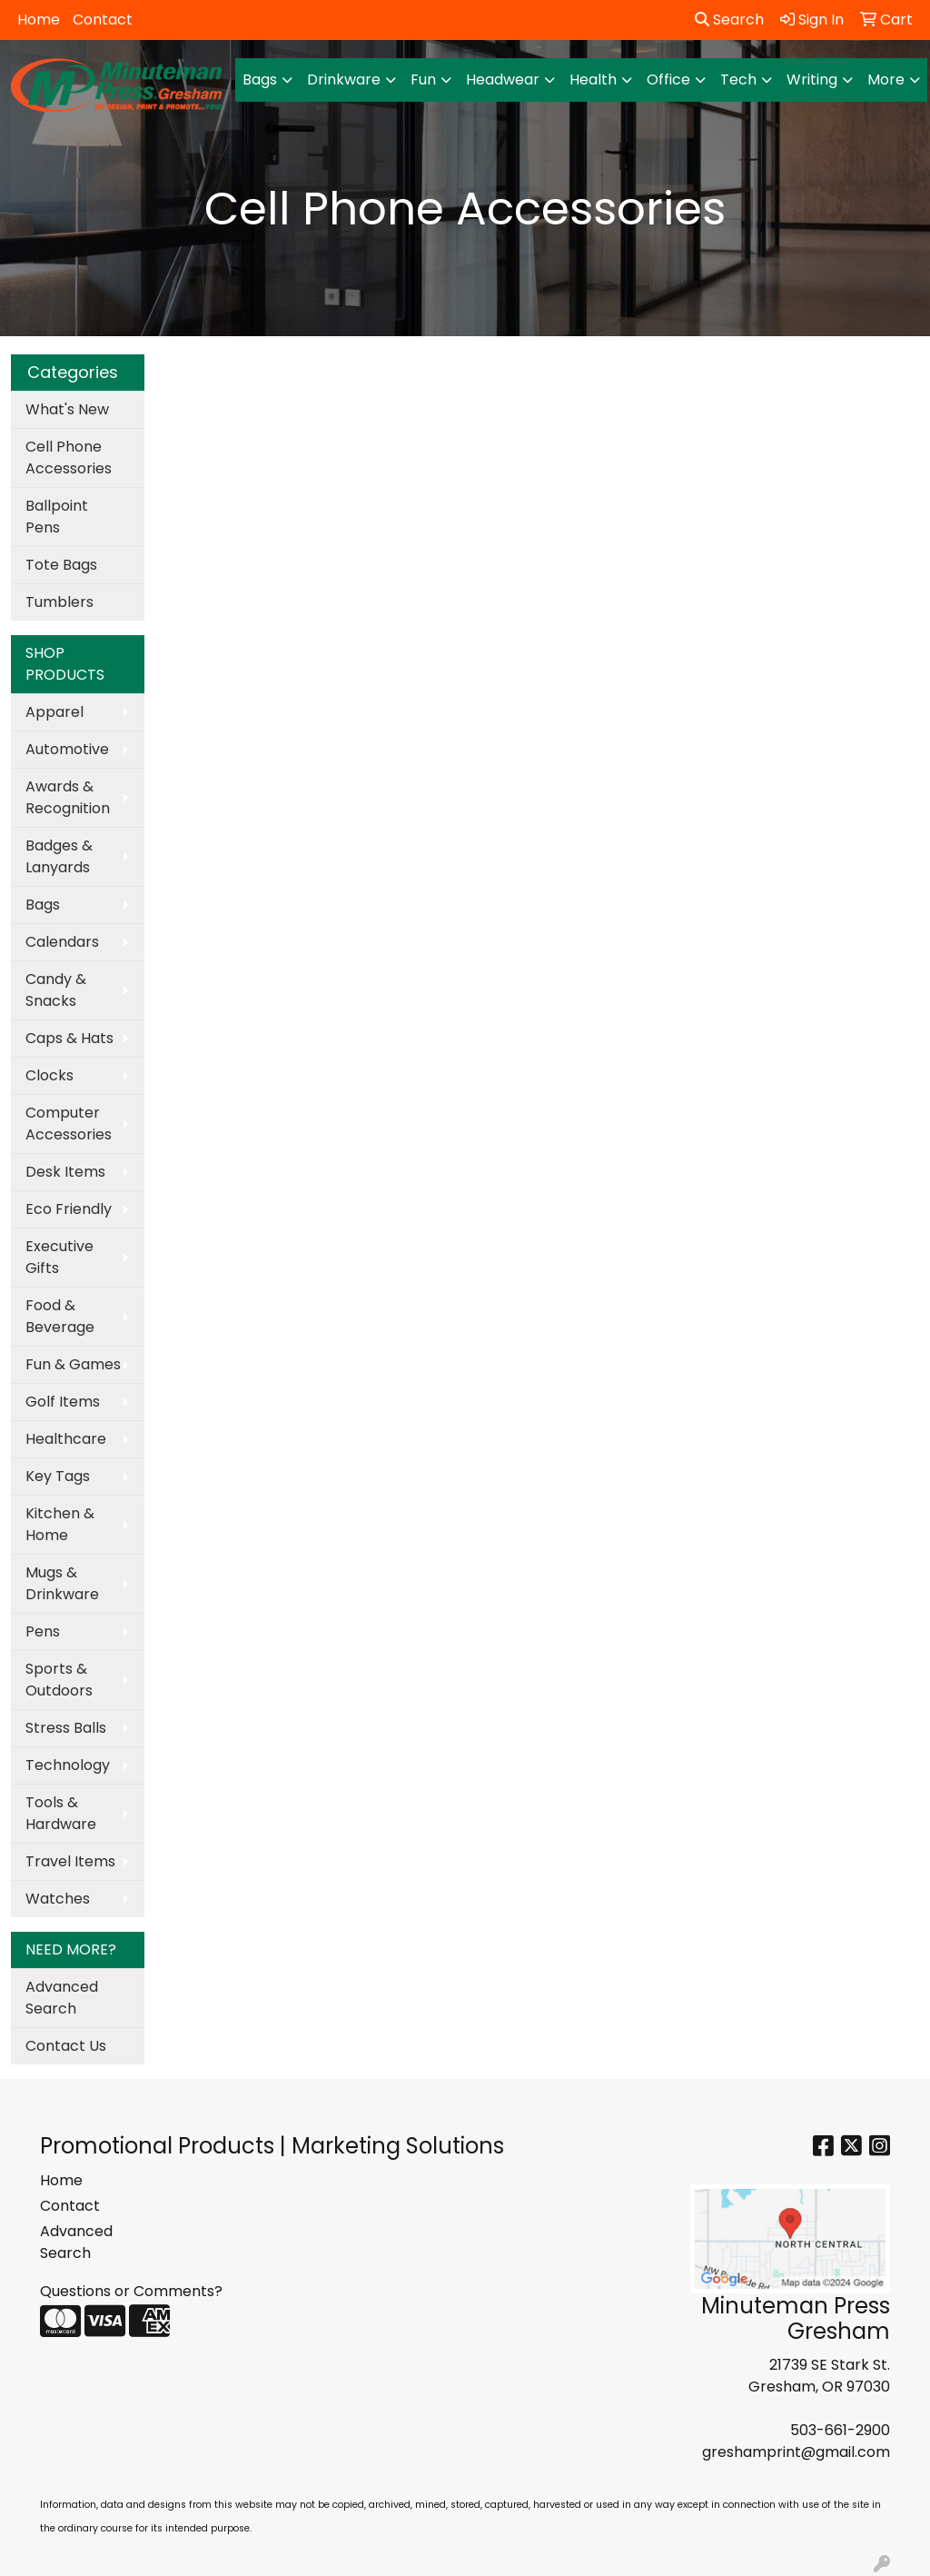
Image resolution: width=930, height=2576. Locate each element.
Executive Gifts (59, 1257)
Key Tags (57, 1476)
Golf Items (62, 1401)
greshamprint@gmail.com (796, 2452)
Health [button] (593, 79)
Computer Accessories (68, 1123)
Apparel (54, 711)
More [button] (886, 79)
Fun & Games (73, 1364)
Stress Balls (65, 1727)
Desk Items (65, 1171)
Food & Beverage (59, 1316)
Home (38, 19)
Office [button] (668, 79)
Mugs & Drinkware (62, 1583)
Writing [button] (812, 79)
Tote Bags (61, 564)
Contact (103, 19)
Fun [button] (423, 79)
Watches (57, 1898)
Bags (42, 904)
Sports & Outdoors (59, 1679)
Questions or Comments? (131, 2291)
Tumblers (59, 602)
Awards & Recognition (67, 797)
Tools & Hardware (60, 1813)
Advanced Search (61, 1997)
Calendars (62, 941)
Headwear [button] (502, 79)
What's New (67, 409)
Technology (67, 1765)
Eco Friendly (68, 1208)
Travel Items (70, 1861)
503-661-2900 (840, 2430)
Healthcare (65, 1438)
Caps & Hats (69, 1038)
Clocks (49, 1075)
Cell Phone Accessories (68, 457)
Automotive (67, 749)
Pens (42, 1631)
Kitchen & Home (59, 1524)
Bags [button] (259, 79)
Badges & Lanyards (59, 856)
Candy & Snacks (55, 990)
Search (729, 19)
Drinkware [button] (344, 79)
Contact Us (65, 2045)
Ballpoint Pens (56, 516)
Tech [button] (738, 79)
